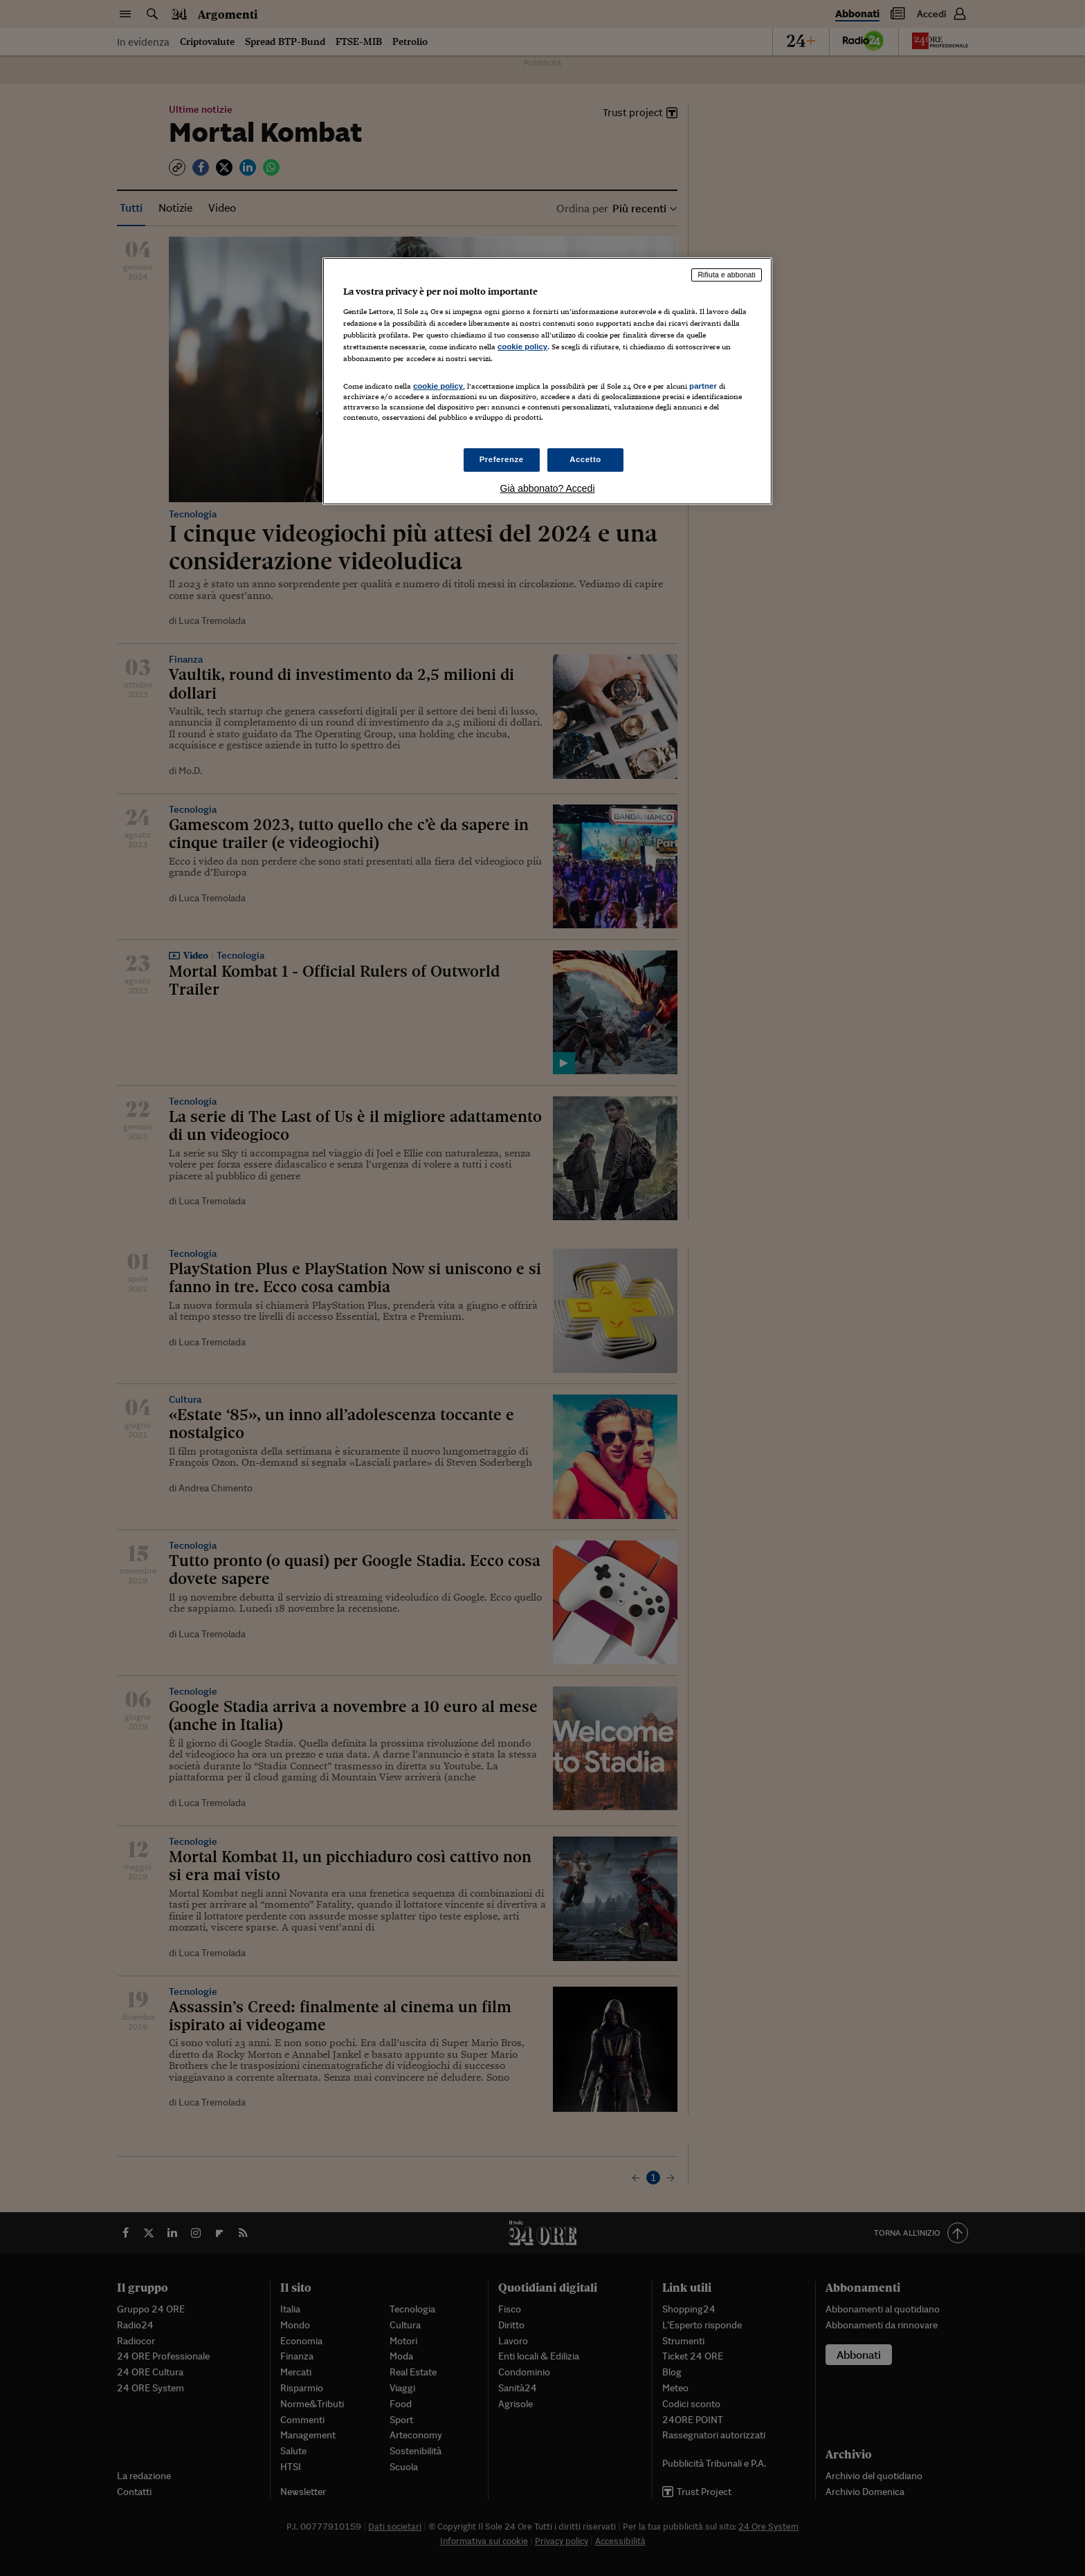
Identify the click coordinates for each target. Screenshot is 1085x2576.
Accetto (585, 459)
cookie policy (522, 346)
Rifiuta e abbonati (727, 274)
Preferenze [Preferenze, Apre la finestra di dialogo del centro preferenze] (502, 459)
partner (703, 386)
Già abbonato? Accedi (547, 488)
